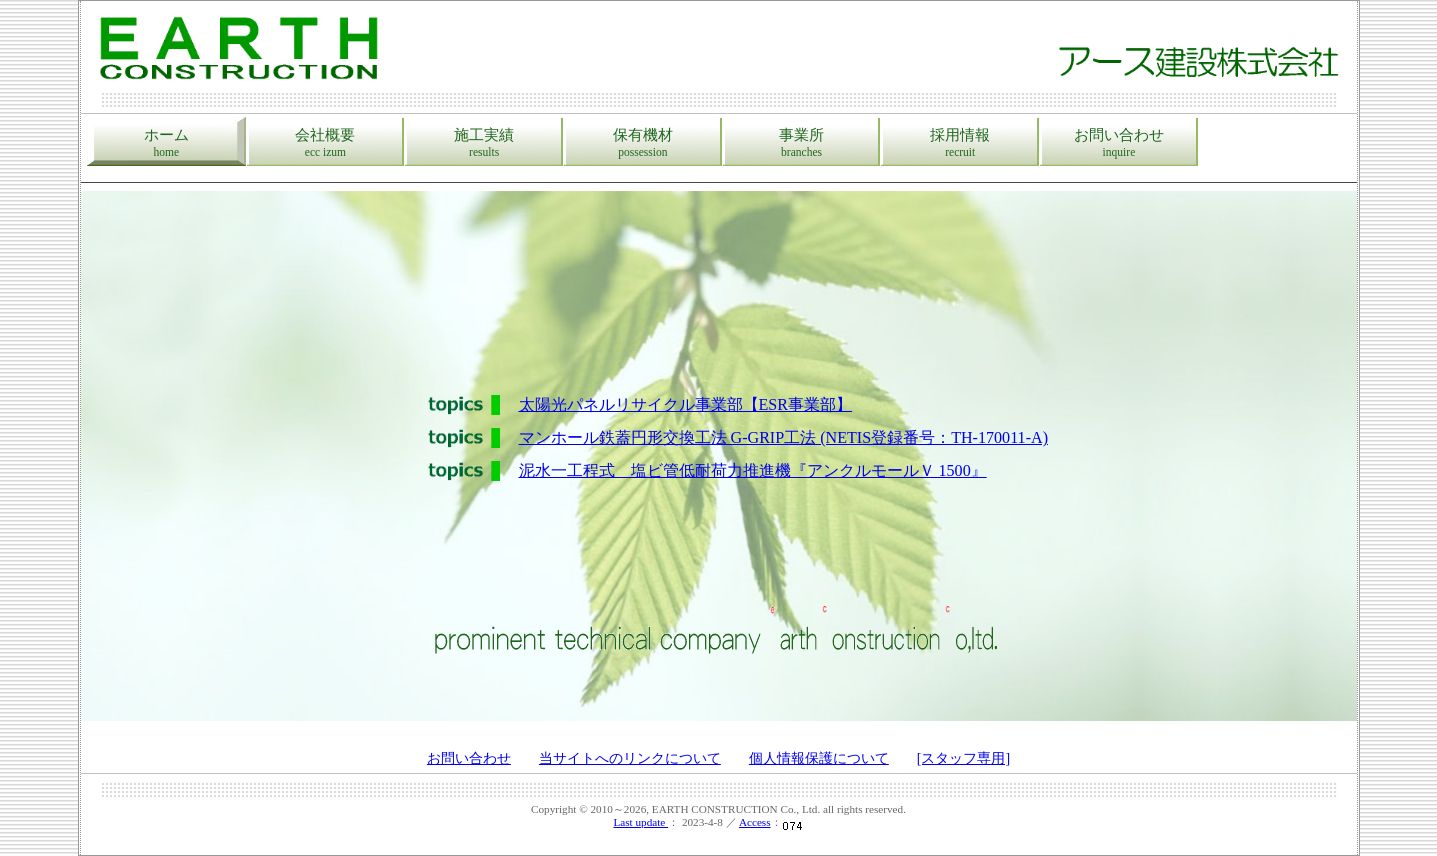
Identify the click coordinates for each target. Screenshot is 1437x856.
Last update (640, 822)
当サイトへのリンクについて (630, 758)
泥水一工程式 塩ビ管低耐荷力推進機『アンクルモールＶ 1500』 (753, 470)
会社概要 (326, 143)
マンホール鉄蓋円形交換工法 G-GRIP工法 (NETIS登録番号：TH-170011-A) (784, 437)
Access (755, 822)
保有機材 (643, 143)
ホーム (166, 143)
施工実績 (484, 143)
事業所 (802, 143)
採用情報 (960, 143)
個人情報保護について (819, 758)
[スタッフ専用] (963, 758)
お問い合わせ (1119, 143)
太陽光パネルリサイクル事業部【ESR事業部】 (686, 404)
